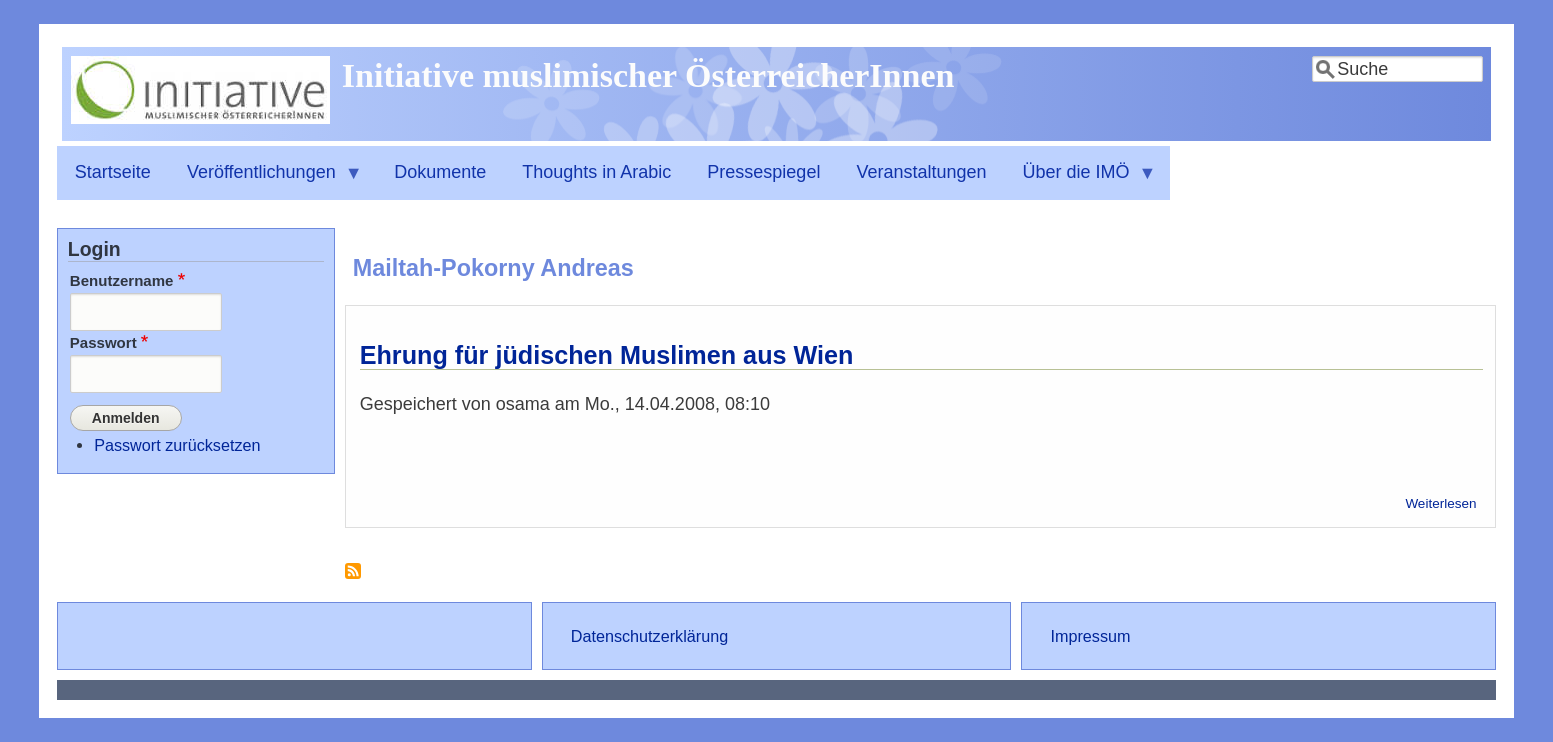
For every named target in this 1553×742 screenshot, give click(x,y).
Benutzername (122, 280)
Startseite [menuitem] (113, 172)
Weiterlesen (1440, 503)
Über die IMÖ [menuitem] (1081, 181)
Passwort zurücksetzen (177, 445)
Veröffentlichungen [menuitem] (266, 181)
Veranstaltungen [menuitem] (921, 172)
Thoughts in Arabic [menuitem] (596, 172)
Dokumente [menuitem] (440, 172)
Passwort (103, 342)
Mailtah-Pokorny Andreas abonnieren (353, 578)
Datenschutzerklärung (649, 636)
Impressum (1090, 636)
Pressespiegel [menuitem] (763, 172)
